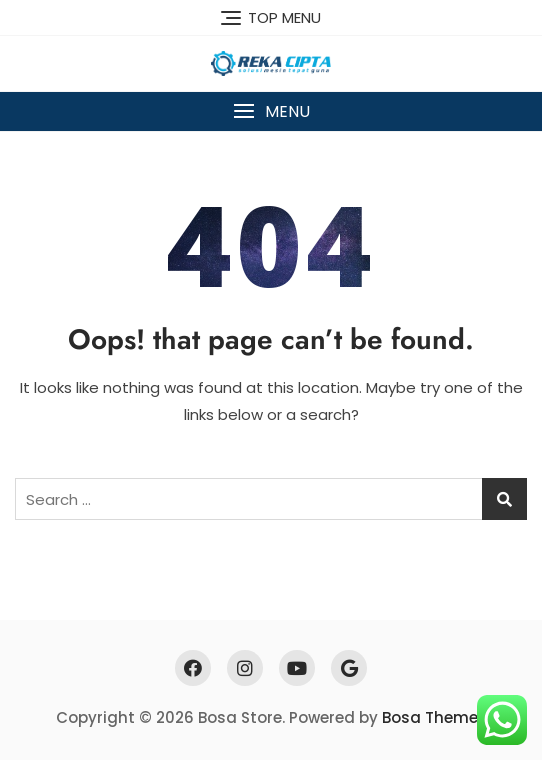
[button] (271, 111)
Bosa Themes (434, 717)
